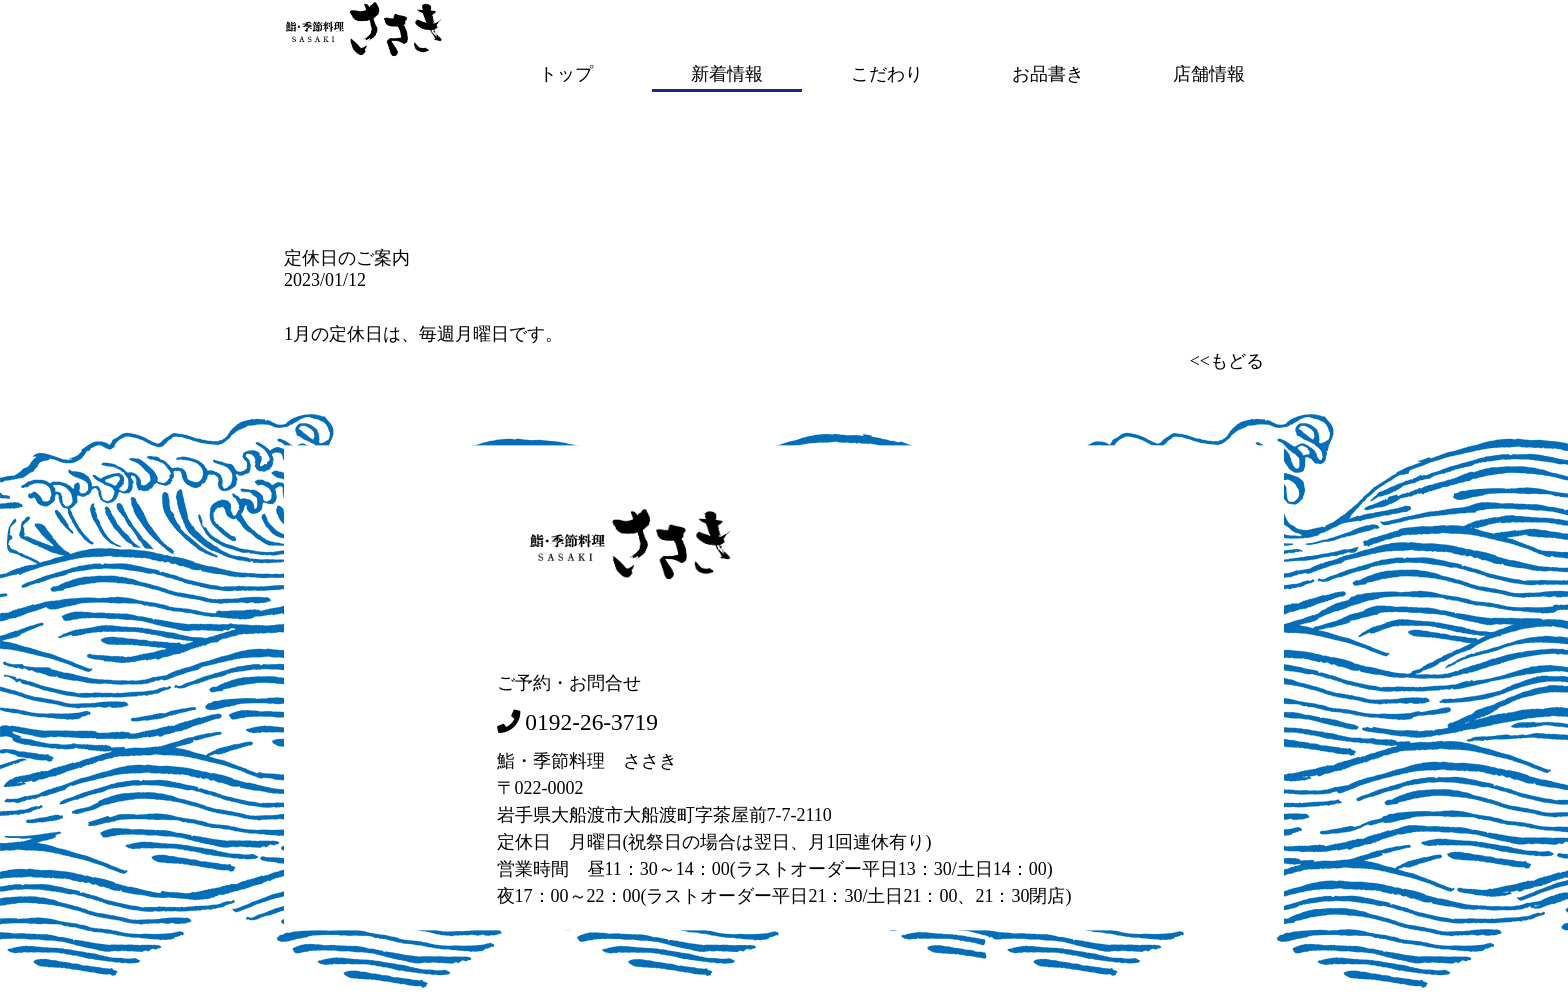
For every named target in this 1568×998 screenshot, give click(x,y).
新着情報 (727, 73)
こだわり (887, 73)
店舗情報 (1209, 73)
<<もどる (1227, 359)
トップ (566, 73)
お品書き (1048, 73)
